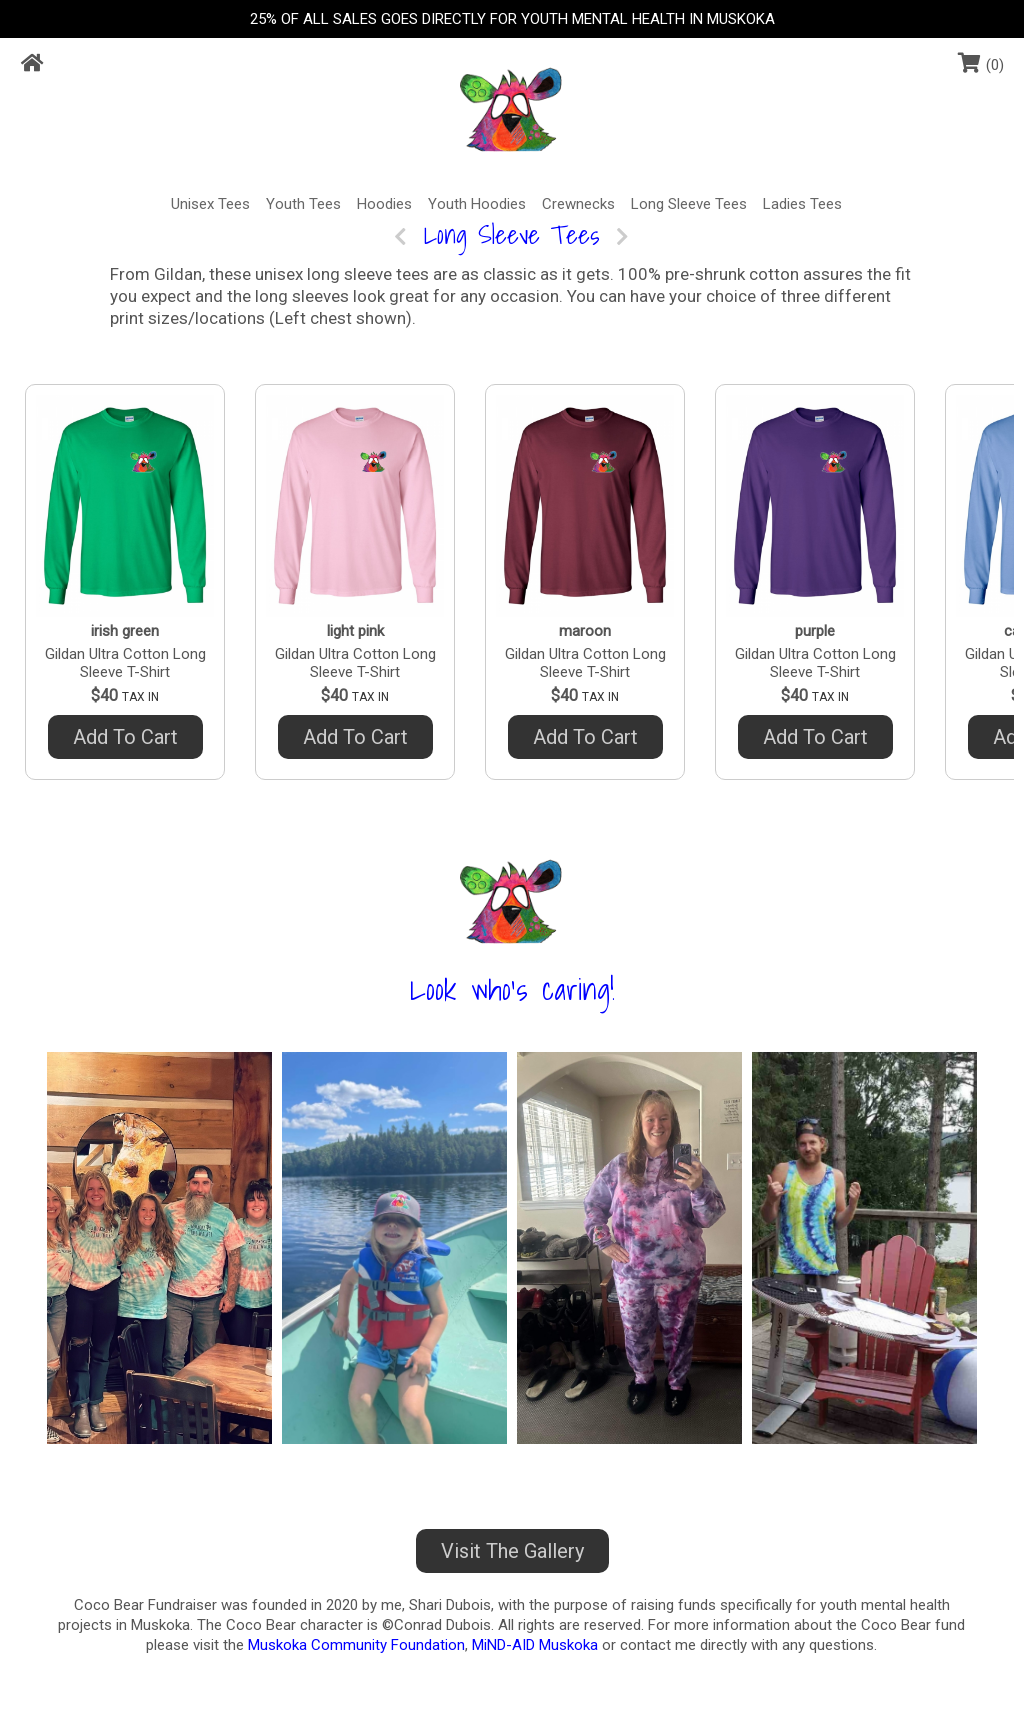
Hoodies (384, 204)
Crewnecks (578, 204)
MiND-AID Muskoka (535, 1645)
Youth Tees (303, 204)
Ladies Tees (802, 204)
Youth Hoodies (477, 204)
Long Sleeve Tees (689, 204)
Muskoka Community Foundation (356, 1645)
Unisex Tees (210, 204)
